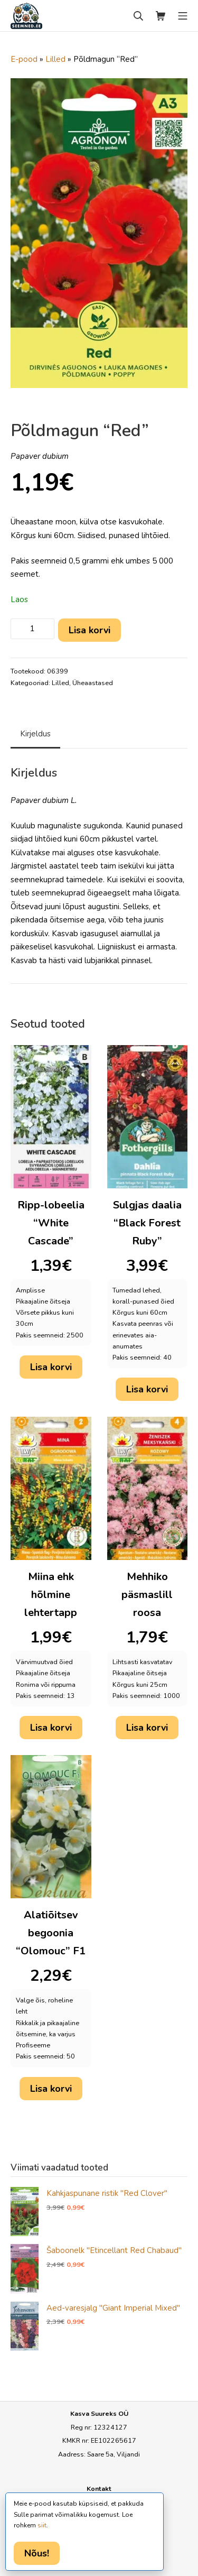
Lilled (55, 59)
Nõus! (36, 2553)
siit (41, 2525)
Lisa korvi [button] (51, 1367)
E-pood (24, 59)
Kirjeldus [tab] (35, 733)
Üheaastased (92, 683)
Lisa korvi (89, 630)
